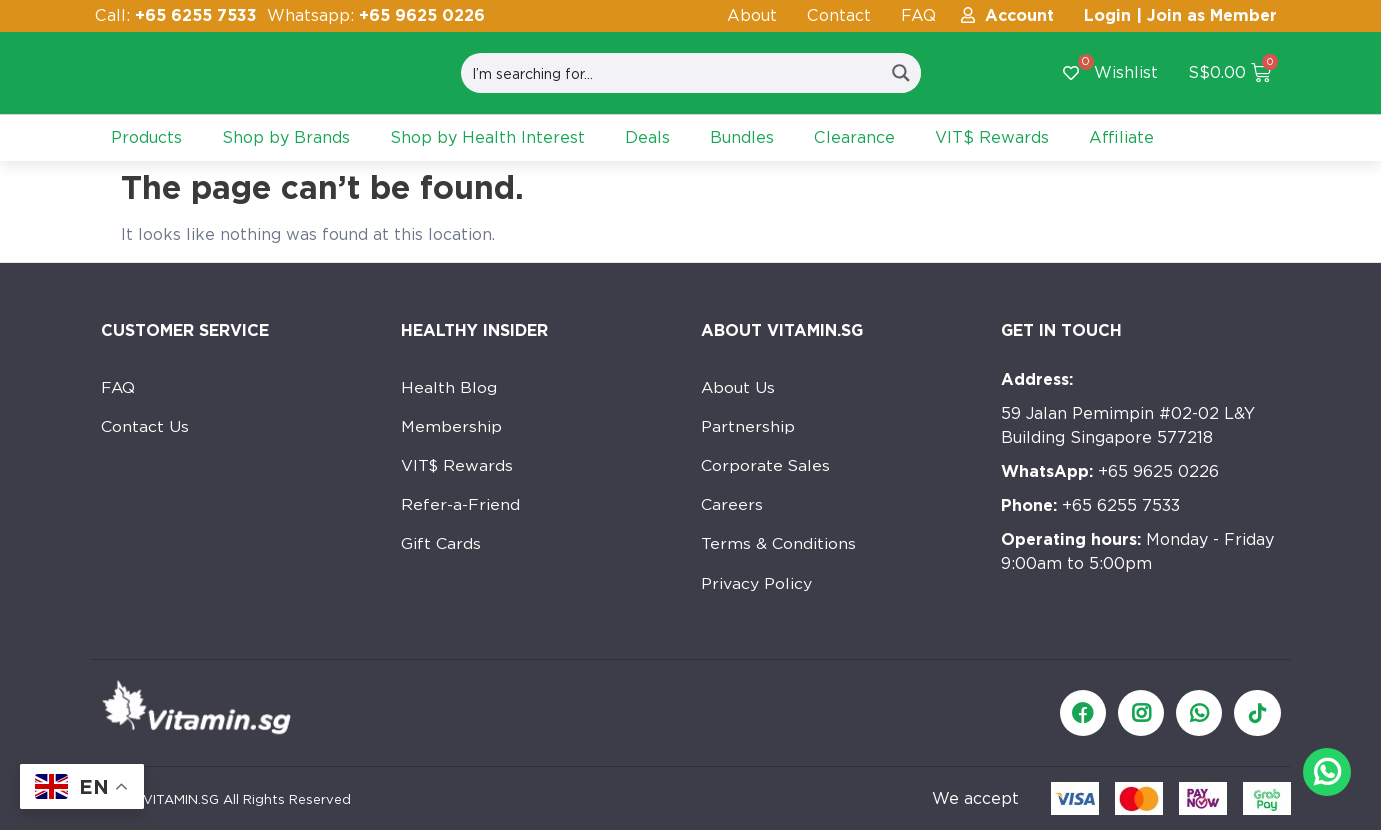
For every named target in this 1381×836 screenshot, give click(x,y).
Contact (839, 15)
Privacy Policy (756, 587)
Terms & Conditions (779, 547)
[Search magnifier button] (901, 73)
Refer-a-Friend (460, 507)
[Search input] (671, 73)
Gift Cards (441, 547)
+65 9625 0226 (1110, 471)
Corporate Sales (766, 467)
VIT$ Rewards (458, 467)
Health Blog (449, 387)
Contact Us (145, 427)
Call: (176, 15)
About (752, 15)
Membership (451, 427)
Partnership (748, 427)
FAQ (918, 15)
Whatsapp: (376, 15)
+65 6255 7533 (1090, 505)
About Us (738, 387)
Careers (732, 507)
